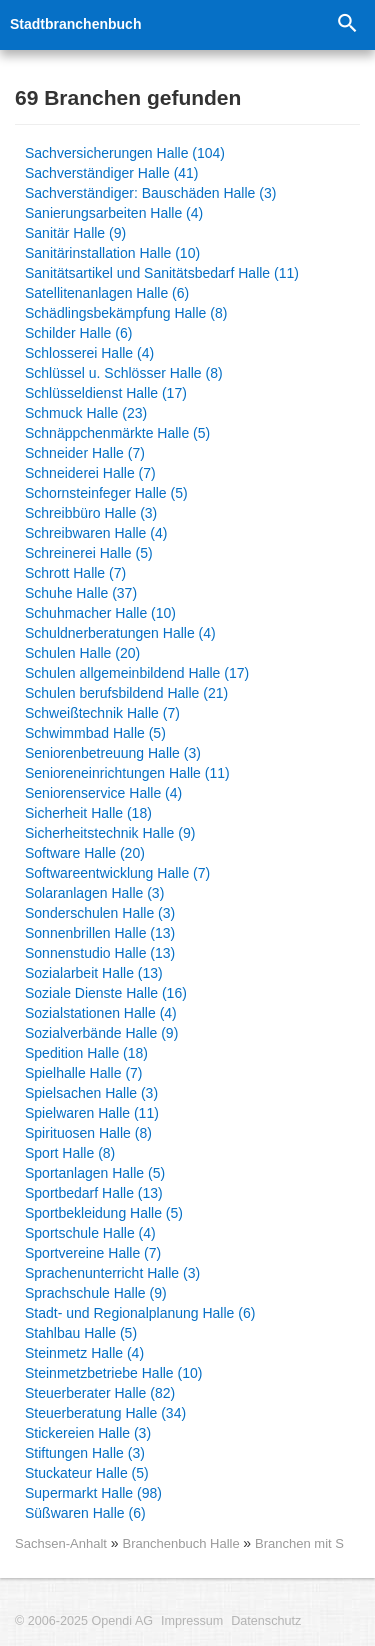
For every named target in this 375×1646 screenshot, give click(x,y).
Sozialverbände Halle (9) (101, 1033)
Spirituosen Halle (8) (88, 1133)
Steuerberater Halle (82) (100, 1393)
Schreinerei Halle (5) (89, 553)
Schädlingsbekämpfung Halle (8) (126, 313)
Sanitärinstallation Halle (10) (112, 253)
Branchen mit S (299, 1543)
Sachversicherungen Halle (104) (125, 153)
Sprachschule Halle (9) (96, 1293)
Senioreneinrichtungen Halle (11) (127, 773)
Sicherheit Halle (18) (88, 813)
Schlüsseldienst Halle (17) (106, 393)
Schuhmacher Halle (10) (100, 613)
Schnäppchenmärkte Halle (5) (117, 433)
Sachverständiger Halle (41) (112, 173)
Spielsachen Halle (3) (91, 1093)
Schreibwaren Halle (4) (96, 533)
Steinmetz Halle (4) (84, 1353)
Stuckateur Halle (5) (87, 1473)
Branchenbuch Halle (182, 1543)
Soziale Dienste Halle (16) (106, 993)
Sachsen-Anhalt (61, 1543)
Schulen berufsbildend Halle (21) (126, 693)
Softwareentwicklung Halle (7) (117, 873)
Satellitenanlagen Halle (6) (107, 293)
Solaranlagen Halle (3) (94, 893)
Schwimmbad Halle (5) (95, 733)
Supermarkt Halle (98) (93, 1493)
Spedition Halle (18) (86, 1053)
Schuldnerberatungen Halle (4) (120, 633)
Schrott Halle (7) (75, 573)
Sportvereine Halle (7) (93, 1253)
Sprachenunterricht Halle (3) (112, 1273)
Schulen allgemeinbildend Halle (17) (137, 673)
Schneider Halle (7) (85, 453)
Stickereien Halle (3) (88, 1433)
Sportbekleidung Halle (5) (104, 1213)
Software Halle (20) (85, 853)
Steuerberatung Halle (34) (105, 1413)
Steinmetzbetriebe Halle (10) (113, 1373)
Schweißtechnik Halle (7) (102, 713)
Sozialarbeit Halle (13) (94, 973)
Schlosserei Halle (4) (89, 353)
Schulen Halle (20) (82, 653)
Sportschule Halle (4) (90, 1233)
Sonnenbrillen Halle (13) (100, 933)
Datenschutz (266, 1621)
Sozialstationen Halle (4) (101, 1013)
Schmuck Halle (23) (86, 413)
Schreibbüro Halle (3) (91, 513)
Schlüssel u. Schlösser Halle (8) (124, 373)
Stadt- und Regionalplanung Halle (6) (140, 1313)
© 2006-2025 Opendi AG (84, 1621)
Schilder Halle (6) (78, 333)
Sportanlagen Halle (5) (95, 1173)
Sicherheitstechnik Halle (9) (110, 833)
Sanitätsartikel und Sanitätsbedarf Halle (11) (162, 273)
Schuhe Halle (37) (81, 593)
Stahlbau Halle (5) (81, 1333)
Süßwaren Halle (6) (85, 1513)
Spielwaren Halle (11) (92, 1113)
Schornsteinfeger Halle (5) (106, 493)
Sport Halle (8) (70, 1153)
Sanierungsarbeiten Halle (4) (114, 213)
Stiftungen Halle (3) (85, 1453)
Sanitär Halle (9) (75, 233)
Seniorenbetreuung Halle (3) (113, 753)
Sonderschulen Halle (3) (100, 913)
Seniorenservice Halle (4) (103, 793)
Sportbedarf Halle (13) (94, 1193)
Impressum (192, 1621)
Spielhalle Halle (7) (84, 1073)
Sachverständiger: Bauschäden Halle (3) (150, 193)
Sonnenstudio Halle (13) (100, 953)
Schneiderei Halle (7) (90, 473)
